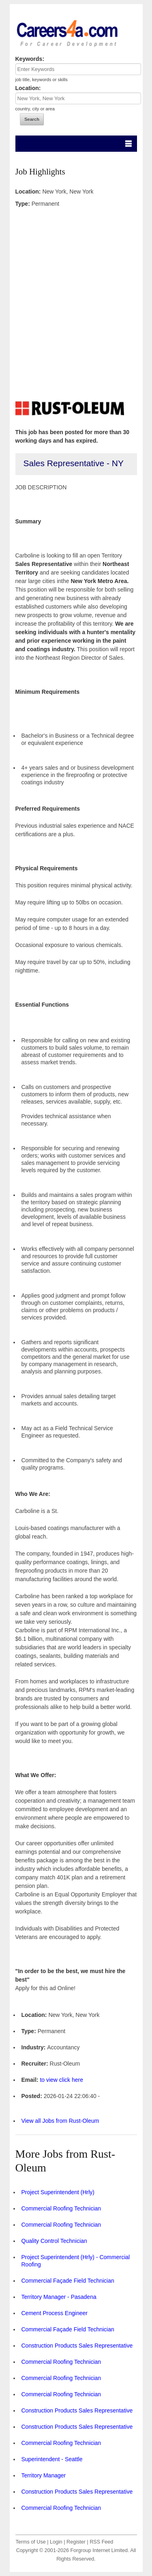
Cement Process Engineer (54, 2313)
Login (56, 2542)
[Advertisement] (76, 300)
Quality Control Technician (54, 2241)
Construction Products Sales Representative (77, 2345)
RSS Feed (101, 2542)
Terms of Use (31, 2542)
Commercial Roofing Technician (61, 2208)
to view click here (61, 2080)
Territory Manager (43, 2475)
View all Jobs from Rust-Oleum (60, 2121)
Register (76, 2542)
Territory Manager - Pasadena (58, 2297)
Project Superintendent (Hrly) (58, 2192)
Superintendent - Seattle (52, 2459)
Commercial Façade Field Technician (67, 2280)
